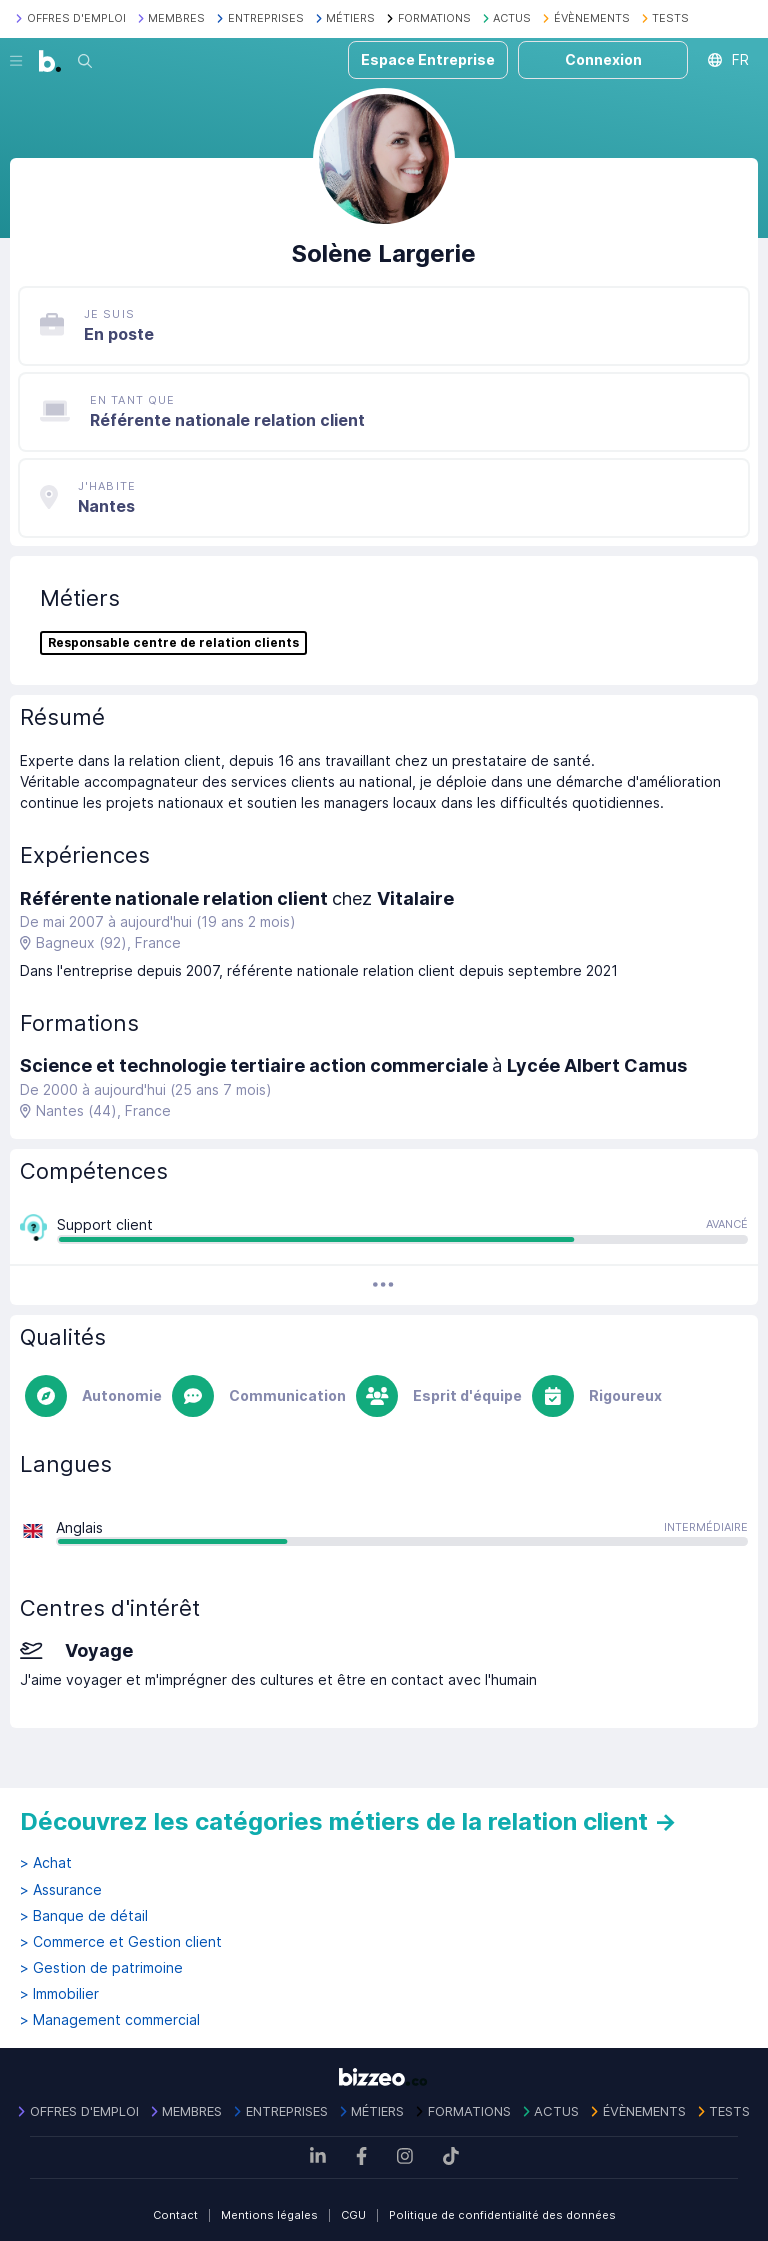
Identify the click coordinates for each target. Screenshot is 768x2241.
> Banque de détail (84, 1916)
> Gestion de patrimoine (101, 1968)
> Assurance (61, 1890)
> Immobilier (59, 1994)
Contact (175, 2215)
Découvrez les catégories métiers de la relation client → (348, 1821)
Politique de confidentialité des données (502, 2215)
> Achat (46, 1863)
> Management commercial (110, 2020)
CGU (353, 2215)
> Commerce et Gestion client (121, 1942)
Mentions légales (269, 2215)
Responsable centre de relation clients (173, 643)
